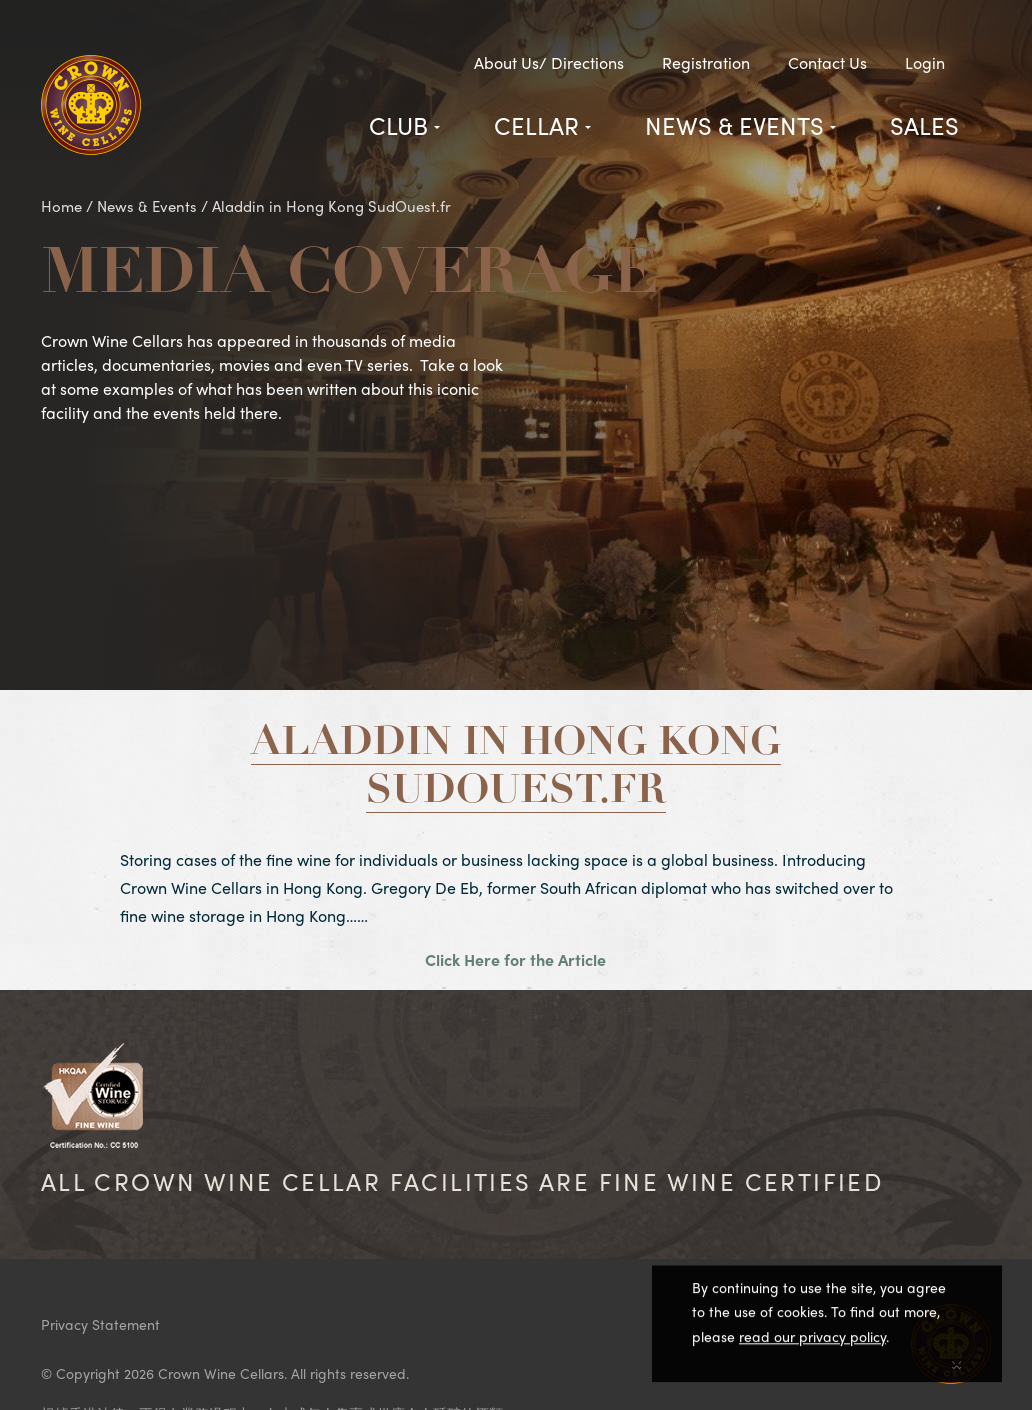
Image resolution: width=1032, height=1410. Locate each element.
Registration (706, 62)
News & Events (734, 125)
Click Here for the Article (515, 959)
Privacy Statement (100, 1324)
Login (925, 62)
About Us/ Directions (549, 62)
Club (398, 125)
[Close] (956, 1363)
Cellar (536, 125)
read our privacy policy (812, 1339)
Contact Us (827, 62)
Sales (924, 125)
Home (61, 206)
